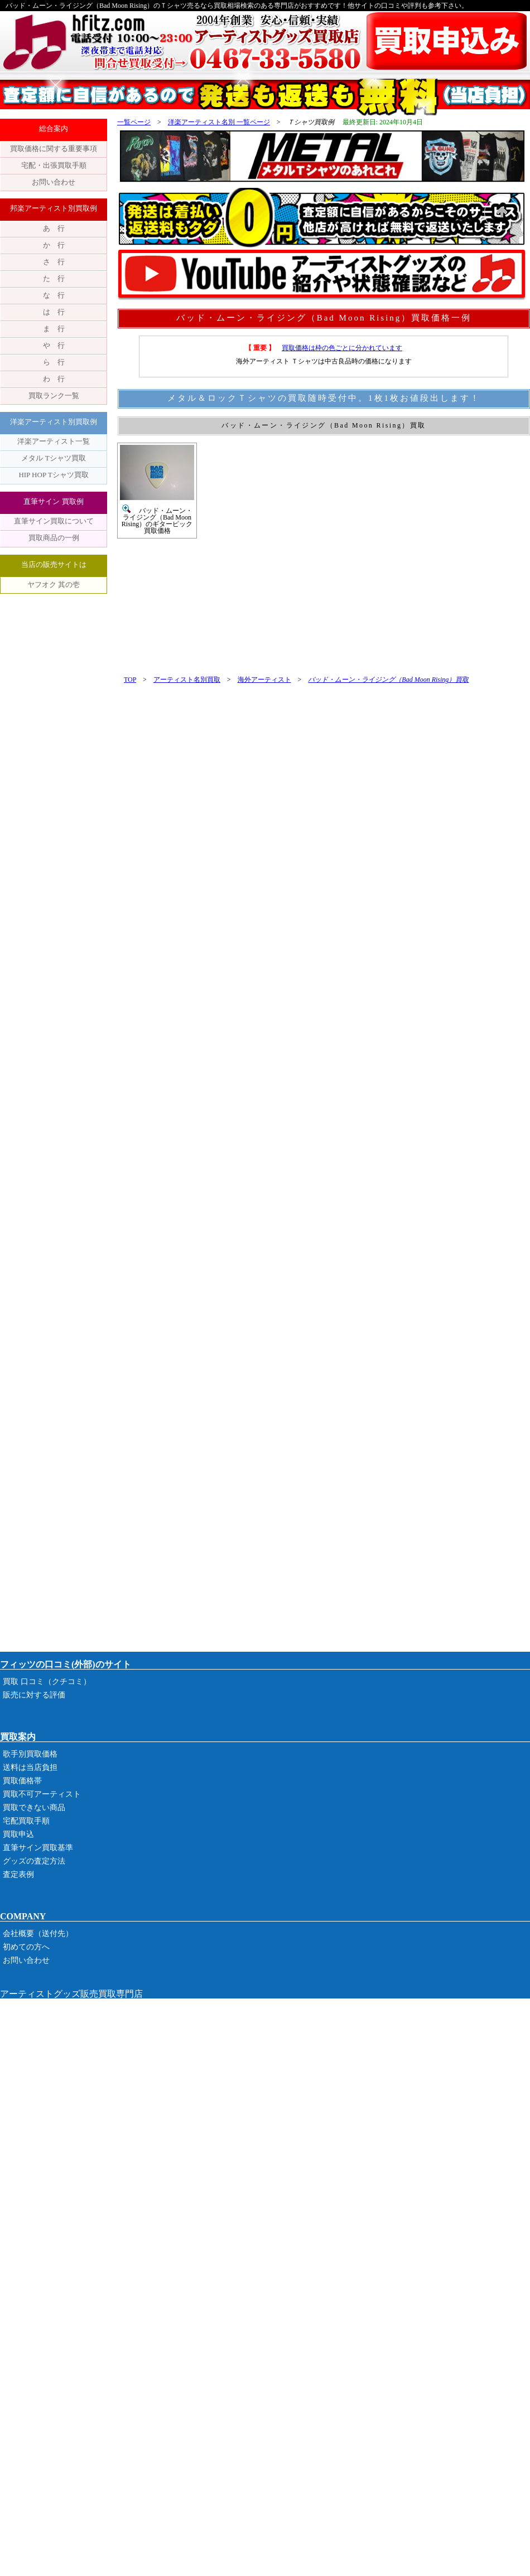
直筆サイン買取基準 (38, 1848)
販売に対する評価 (34, 1695)
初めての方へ (26, 1947)
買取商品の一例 (53, 537)
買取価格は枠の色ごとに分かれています (342, 348)
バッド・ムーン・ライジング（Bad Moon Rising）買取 (388, 679)
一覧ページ (134, 122)
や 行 (54, 345)
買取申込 (18, 1834)
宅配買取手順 (26, 1821)
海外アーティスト (264, 679)
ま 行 (54, 328)
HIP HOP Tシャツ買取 (53, 474)
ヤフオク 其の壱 (53, 584)
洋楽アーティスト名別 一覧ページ (219, 122)
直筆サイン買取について (54, 521)
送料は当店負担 (30, 1767)
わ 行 (54, 379)
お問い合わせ (53, 182)
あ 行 (54, 228)
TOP (130, 679)
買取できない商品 (34, 1807)
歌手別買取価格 (30, 1754)
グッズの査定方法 (34, 1861)
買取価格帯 (22, 1781)
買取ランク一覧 (53, 395)
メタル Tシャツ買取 (53, 458)
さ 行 (54, 262)
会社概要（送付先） (38, 1933)
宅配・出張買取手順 (53, 165)
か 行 (54, 245)
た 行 (54, 278)
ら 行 (54, 362)
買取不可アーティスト (42, 1794)
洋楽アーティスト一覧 (53, 441)
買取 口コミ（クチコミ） (47, 1681)
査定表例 (18, 1874)
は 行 (54, 312)
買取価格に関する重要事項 (53, 148)
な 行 (54, 295)
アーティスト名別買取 (186, 679)
